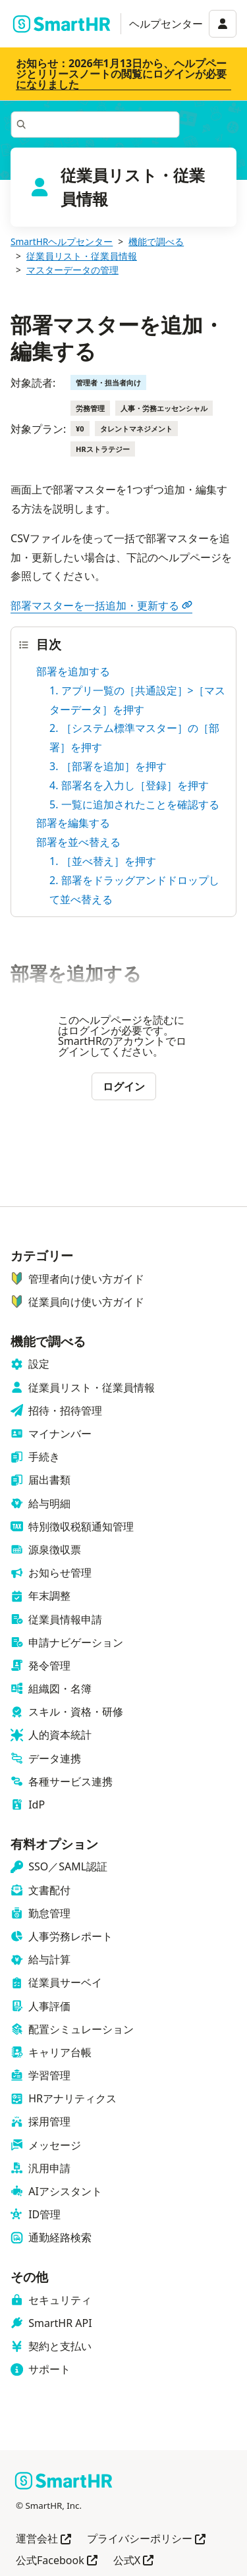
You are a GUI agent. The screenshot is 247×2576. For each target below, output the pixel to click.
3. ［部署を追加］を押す (108, 766)
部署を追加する (73, 671)
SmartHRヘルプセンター (62, 241)
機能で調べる (156, 241)
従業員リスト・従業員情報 (81, 256)
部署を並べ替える (78, 842)
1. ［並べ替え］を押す (102, 861)
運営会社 (43, 2539)
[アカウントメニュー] (222, 24)
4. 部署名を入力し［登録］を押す (129, 785)
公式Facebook (56, 2561)
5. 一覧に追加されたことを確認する (134, 804)
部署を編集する (73, 823)
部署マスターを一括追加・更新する (101, 605)
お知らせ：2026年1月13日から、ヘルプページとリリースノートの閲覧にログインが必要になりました (121, 74)
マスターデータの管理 (72, 270)
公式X (133, 2561)
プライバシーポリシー (146, 2539)
